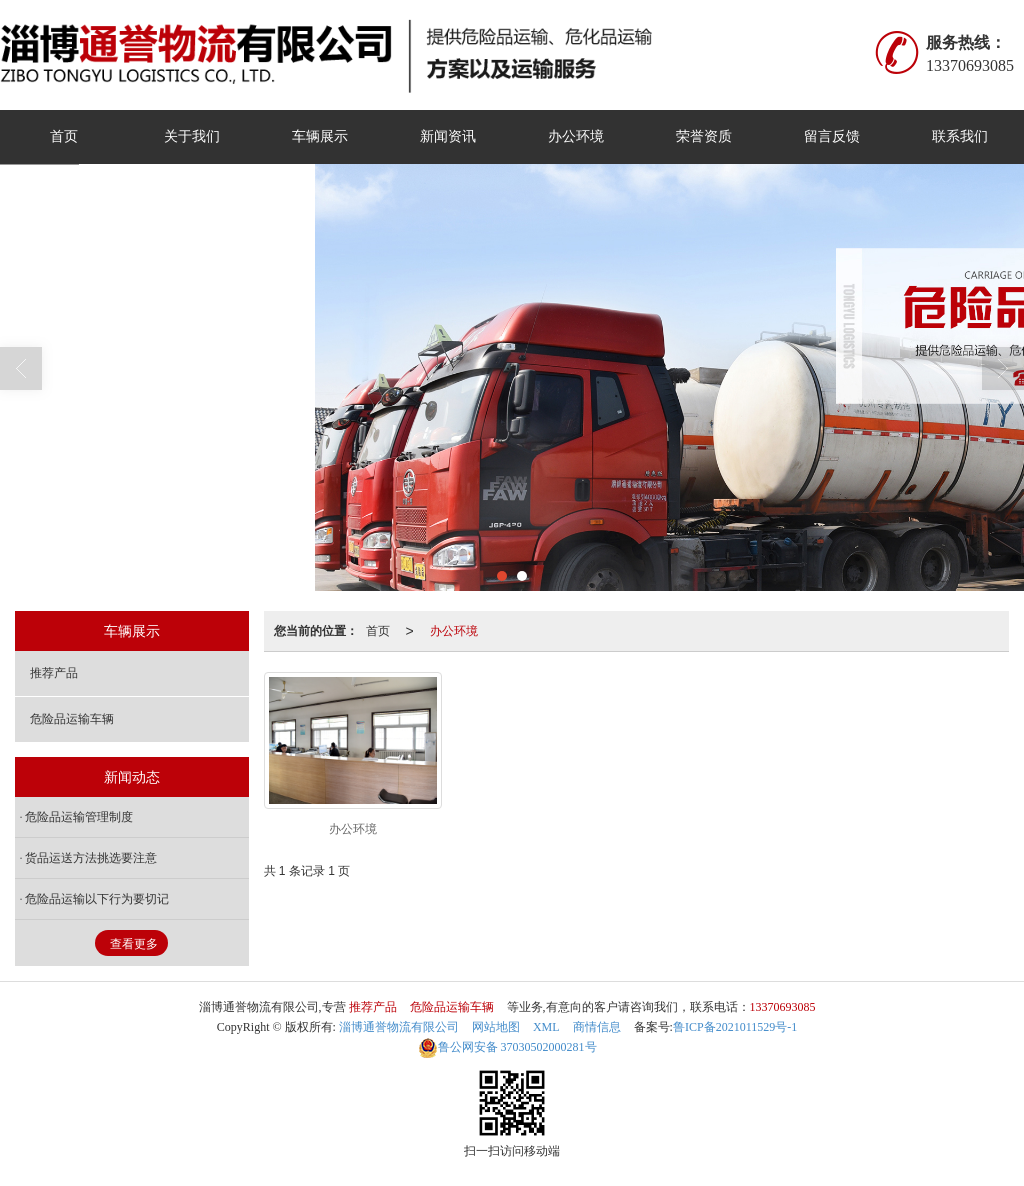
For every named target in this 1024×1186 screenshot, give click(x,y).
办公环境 (576, 136)
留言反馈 (832, 136)
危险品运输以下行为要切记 (97, 899)
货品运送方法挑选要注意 (91, 858)
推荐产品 (54, 673)
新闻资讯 (448, 136)
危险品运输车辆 (72, 719)
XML (546, 1027)
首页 (64, 136)
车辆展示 (320, 136)
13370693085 (783, 1007)
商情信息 (597, 1027)
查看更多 (134, 944)
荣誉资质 (704, 136)
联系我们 (960, 136)
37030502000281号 (507, 1047)
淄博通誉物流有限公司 (399, 1027)
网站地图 (496, 1027)
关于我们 (192, 136)
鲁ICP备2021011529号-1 (735, 1027)
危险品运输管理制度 (79, 817)
